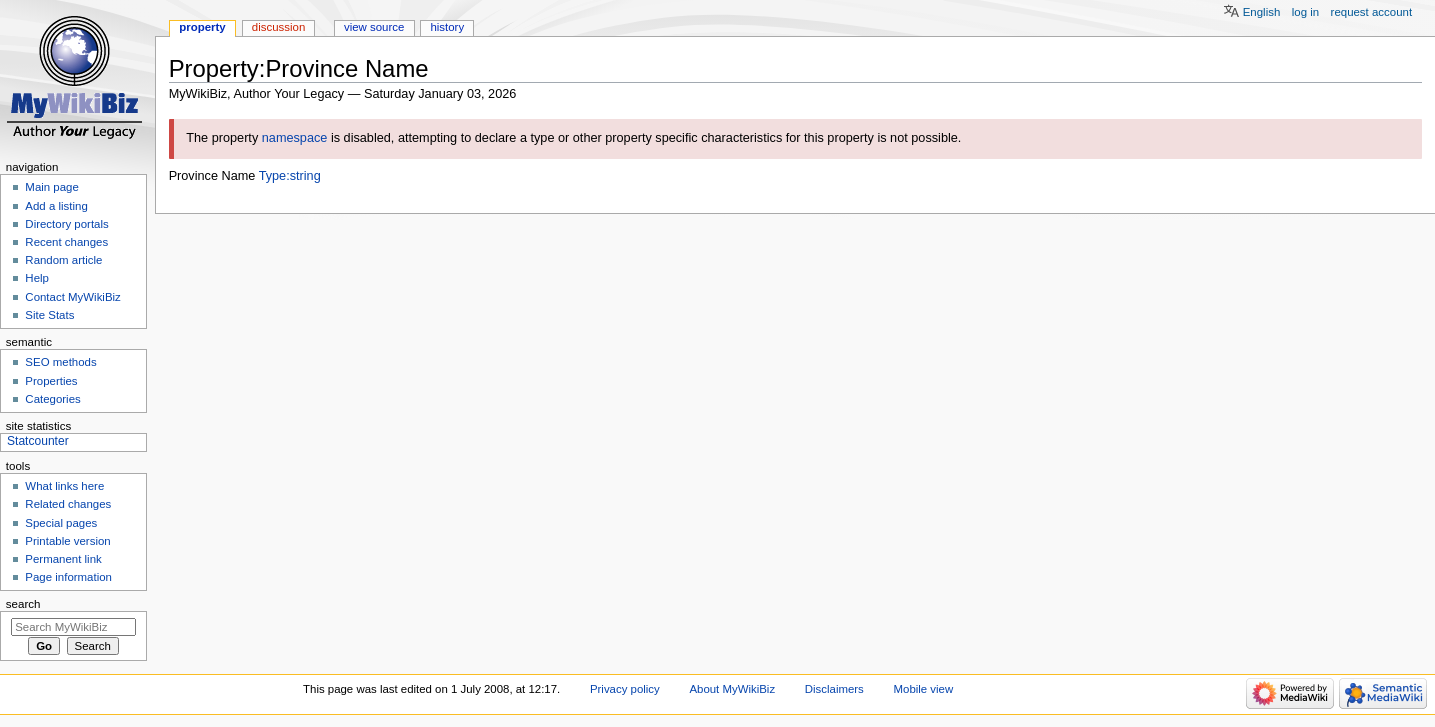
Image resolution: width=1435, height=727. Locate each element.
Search (23, 604)
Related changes (68, 504)
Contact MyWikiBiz (72, 297)
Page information (68, 577)
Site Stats (49, 315)
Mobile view (924, 689)
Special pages (61, 523)
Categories (52, 399)
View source (374, 27)
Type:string (290, 176)
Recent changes (66, 242)
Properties (51, 381)
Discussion (278, 27)
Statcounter (38, 441)
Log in (1305, 12)
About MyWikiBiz (732, 689)
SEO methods (60, 362)
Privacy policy (625, 689)
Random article (63, 260)
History (447, 27)
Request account (1372, 12)
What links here (64, 486)
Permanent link (63, 559)
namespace (295, 138)
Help (37, 278)
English (1262, 12)
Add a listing (56, 206)
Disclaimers (834, 689)
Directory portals (66, 224)
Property (202, 27)
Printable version (67, 541)
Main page (52, 187)
